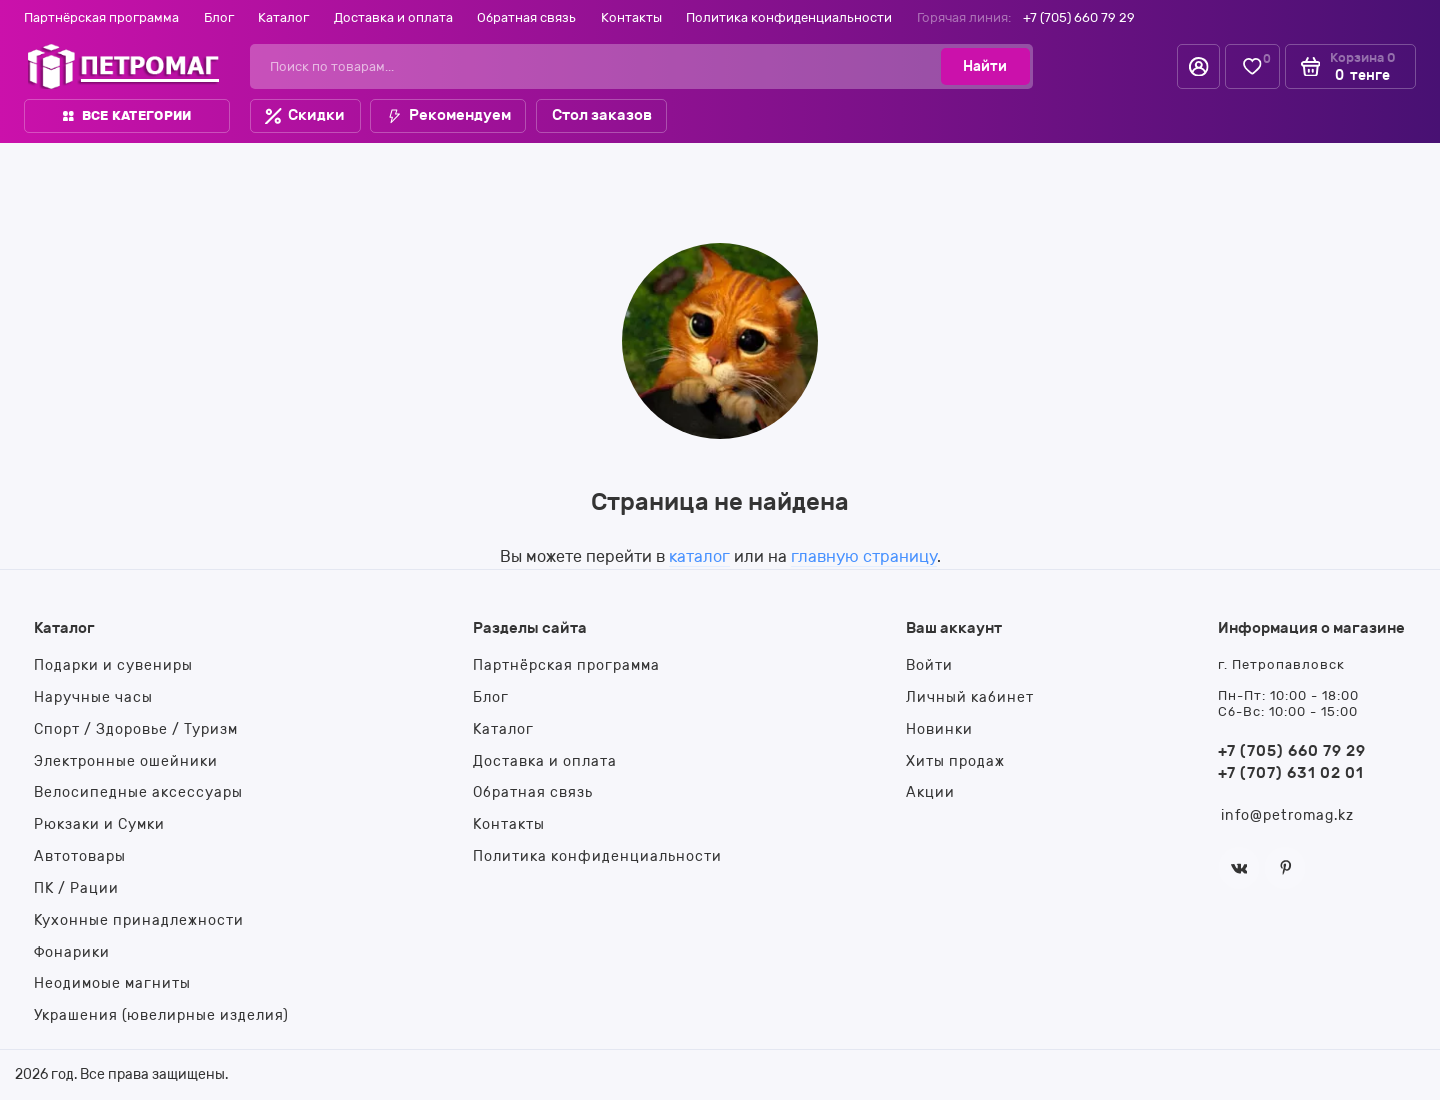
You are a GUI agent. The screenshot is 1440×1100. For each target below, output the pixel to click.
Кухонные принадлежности (139, 920)
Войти (929, 665)
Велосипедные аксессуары (138, 792)
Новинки (939, 729)
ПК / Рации (76, 888)
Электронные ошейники (126, 761)
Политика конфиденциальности (789, 17)
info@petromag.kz (1287, 815)
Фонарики (72, 952)
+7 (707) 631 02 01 (1291, 773)
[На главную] (123, 66)
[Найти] (985, 66)
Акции (930, 792)
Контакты (631, 17)
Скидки (305, 115)
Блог (219, 17)
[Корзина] (1350, 66)
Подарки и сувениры (113, 665)
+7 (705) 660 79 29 (1079, 17)
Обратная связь (526, 17)
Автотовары (80, 856)
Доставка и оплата (393, 17)
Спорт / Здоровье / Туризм (136, 729)
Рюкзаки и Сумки (99, 824)
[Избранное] (1252, 66)
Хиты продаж (955, 761)
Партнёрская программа (101, 17)
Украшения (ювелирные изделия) (161, 1015)
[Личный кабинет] (1198, 66)
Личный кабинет (970, 697)
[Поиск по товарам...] (602, 66)
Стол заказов (602, 115)
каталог (699, 556)
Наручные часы (93, 697)
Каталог (283, 17)
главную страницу (864, 556)
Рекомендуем (448, 115)
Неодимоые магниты (112, 983)
